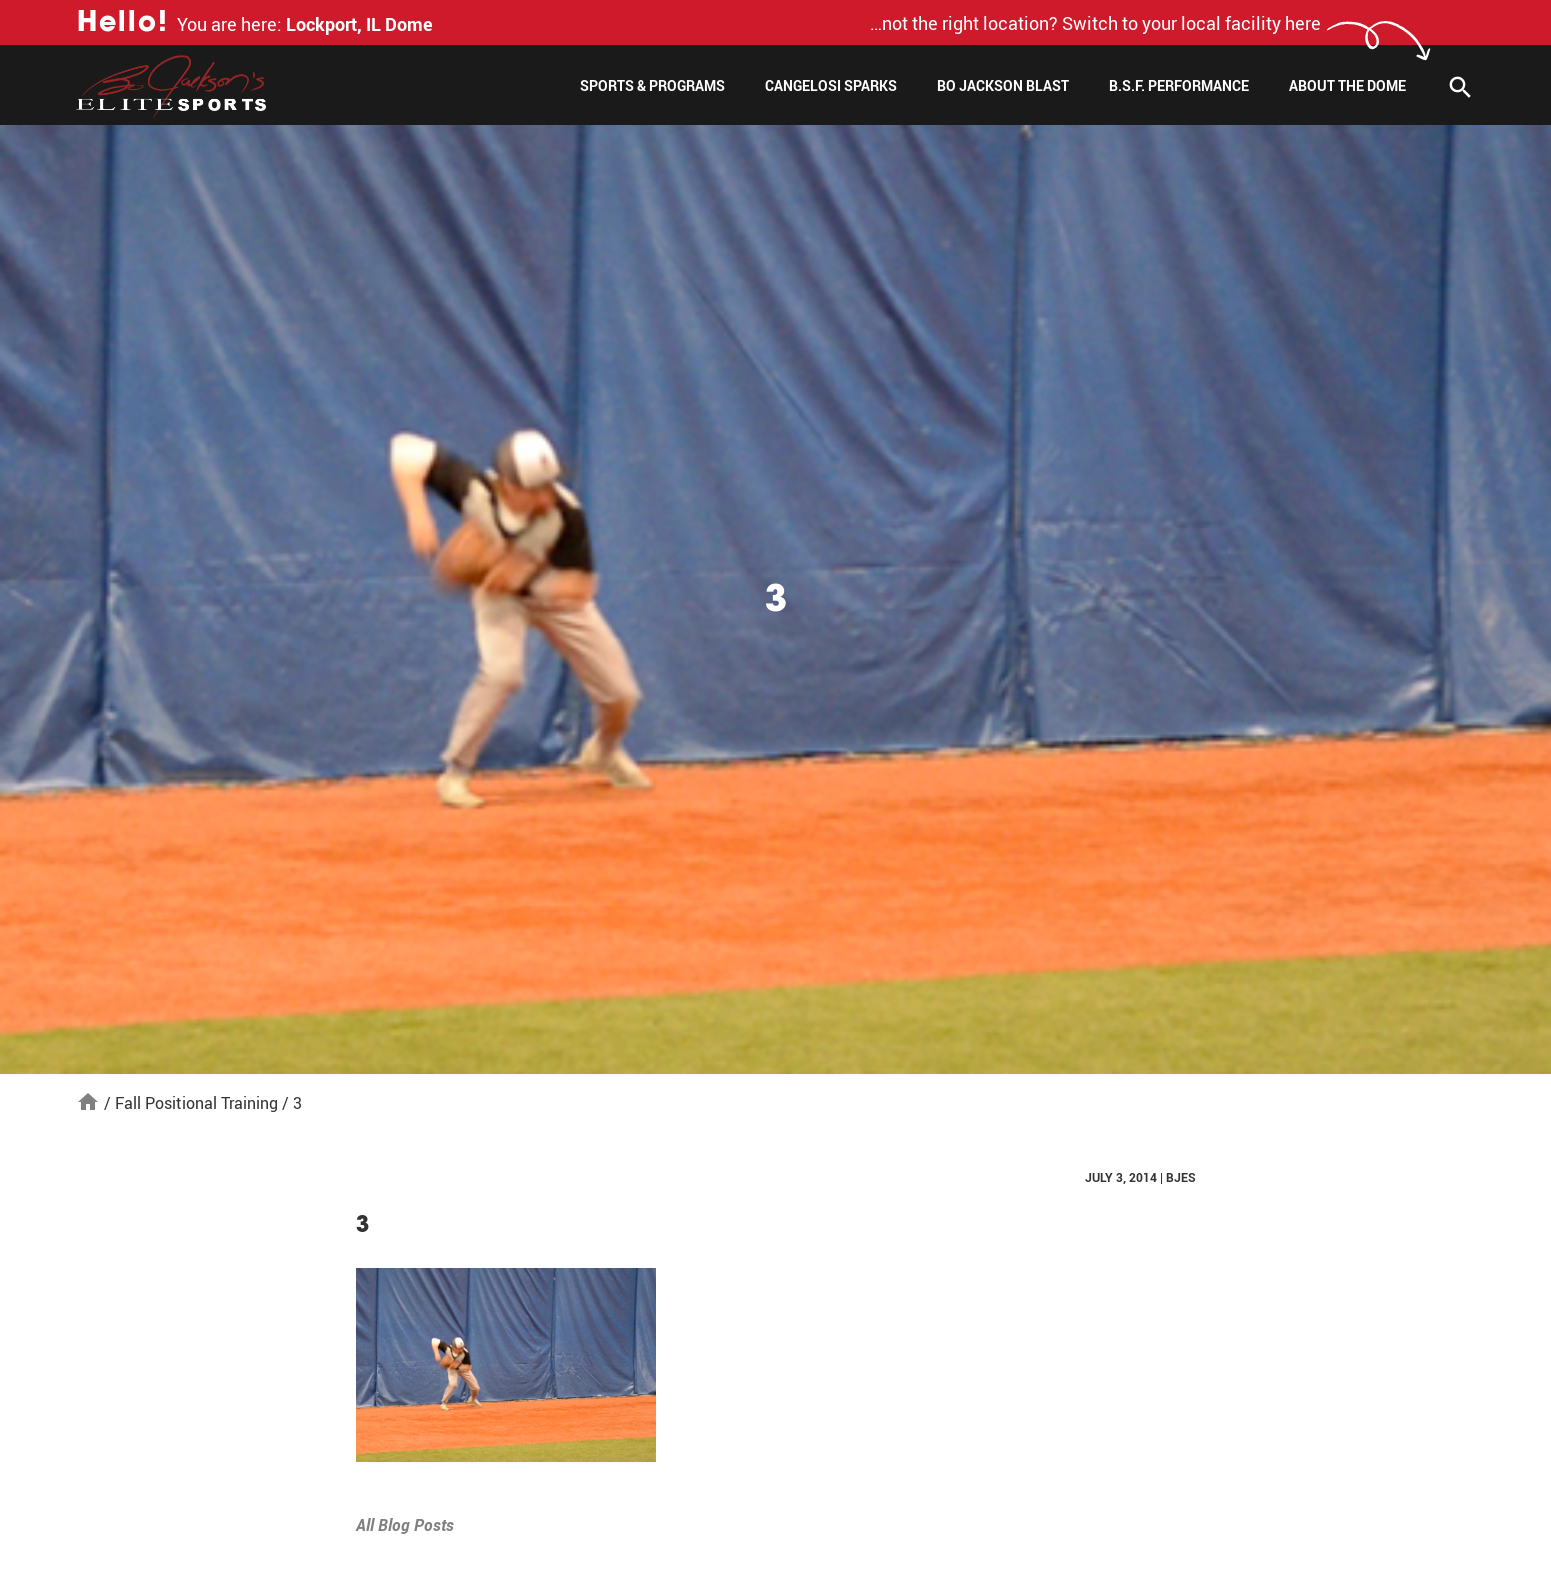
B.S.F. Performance (1179, 85)
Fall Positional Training (196, 1103)
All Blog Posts (405, 1525)
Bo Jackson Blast (1003, 85)
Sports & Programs (652, 85)
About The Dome (1347, 85)
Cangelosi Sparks (831, 85)
